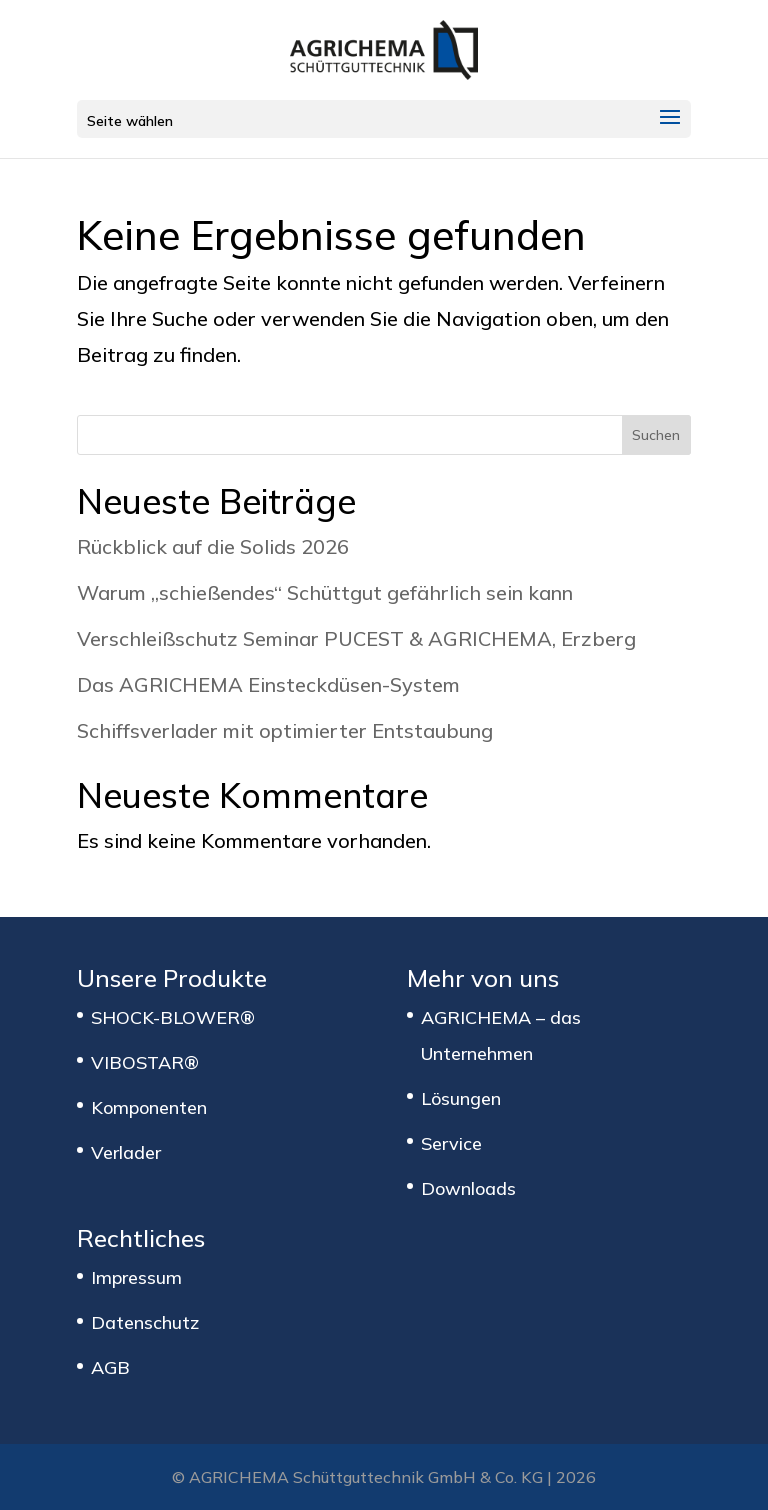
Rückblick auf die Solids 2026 (213, 546)
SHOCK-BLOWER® (173, 1017)
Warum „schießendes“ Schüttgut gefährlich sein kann (325, 592)
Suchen (656, 435)
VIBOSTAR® (145, 1062)
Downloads (468, 1188)
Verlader (126, 1152)
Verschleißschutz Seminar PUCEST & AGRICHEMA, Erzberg (356, 638)
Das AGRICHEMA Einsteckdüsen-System (268, 684)
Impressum (136, 1277)
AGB (110, 1367)
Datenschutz (145, 1322)
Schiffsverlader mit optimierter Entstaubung (285, 730)
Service (451, 1143)
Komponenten (149, 1107)
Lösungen (461, 1098)
